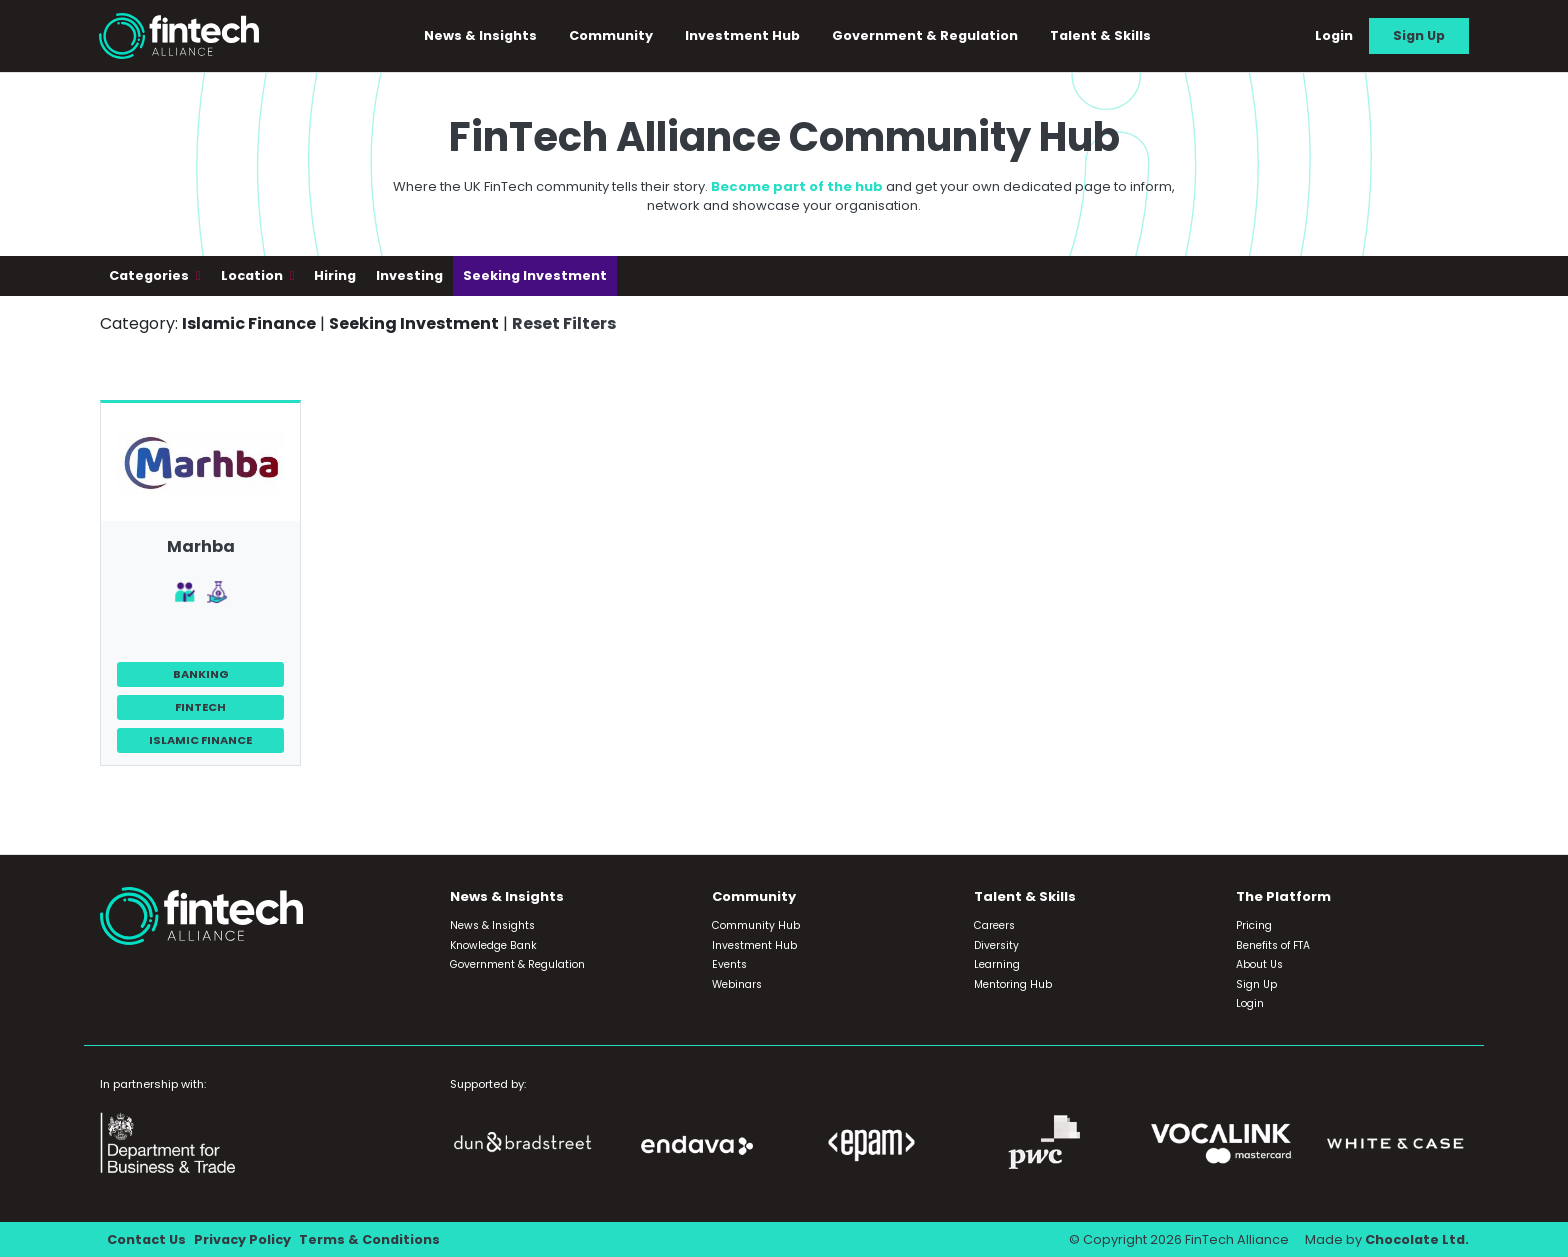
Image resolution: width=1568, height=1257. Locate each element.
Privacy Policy (242, 1239)
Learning (997, 964)
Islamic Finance (200, 740)
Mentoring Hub (1013, 984)
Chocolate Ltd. (1417, 1239)
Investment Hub (742, 35)
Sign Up (1419, 35)
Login (1334, 35)
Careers (994, 925)
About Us (1259, 964)
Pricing (1254, 925)
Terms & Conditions (369, 1239)
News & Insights (480, 35)
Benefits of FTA (1273, 945)
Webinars (737, 984)
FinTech (200, 707)
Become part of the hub (797, 186)
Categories (150, 275)
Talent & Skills (1100, 35)
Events (729, 964)
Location (253, 275)
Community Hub (756, 925)
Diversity (996, 945)
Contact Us (146, 1239)
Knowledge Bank (493, 945)
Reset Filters (564, 323)
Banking (201, 674)
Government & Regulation (925, 35)
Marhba (201, 546)
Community (611, 35)
